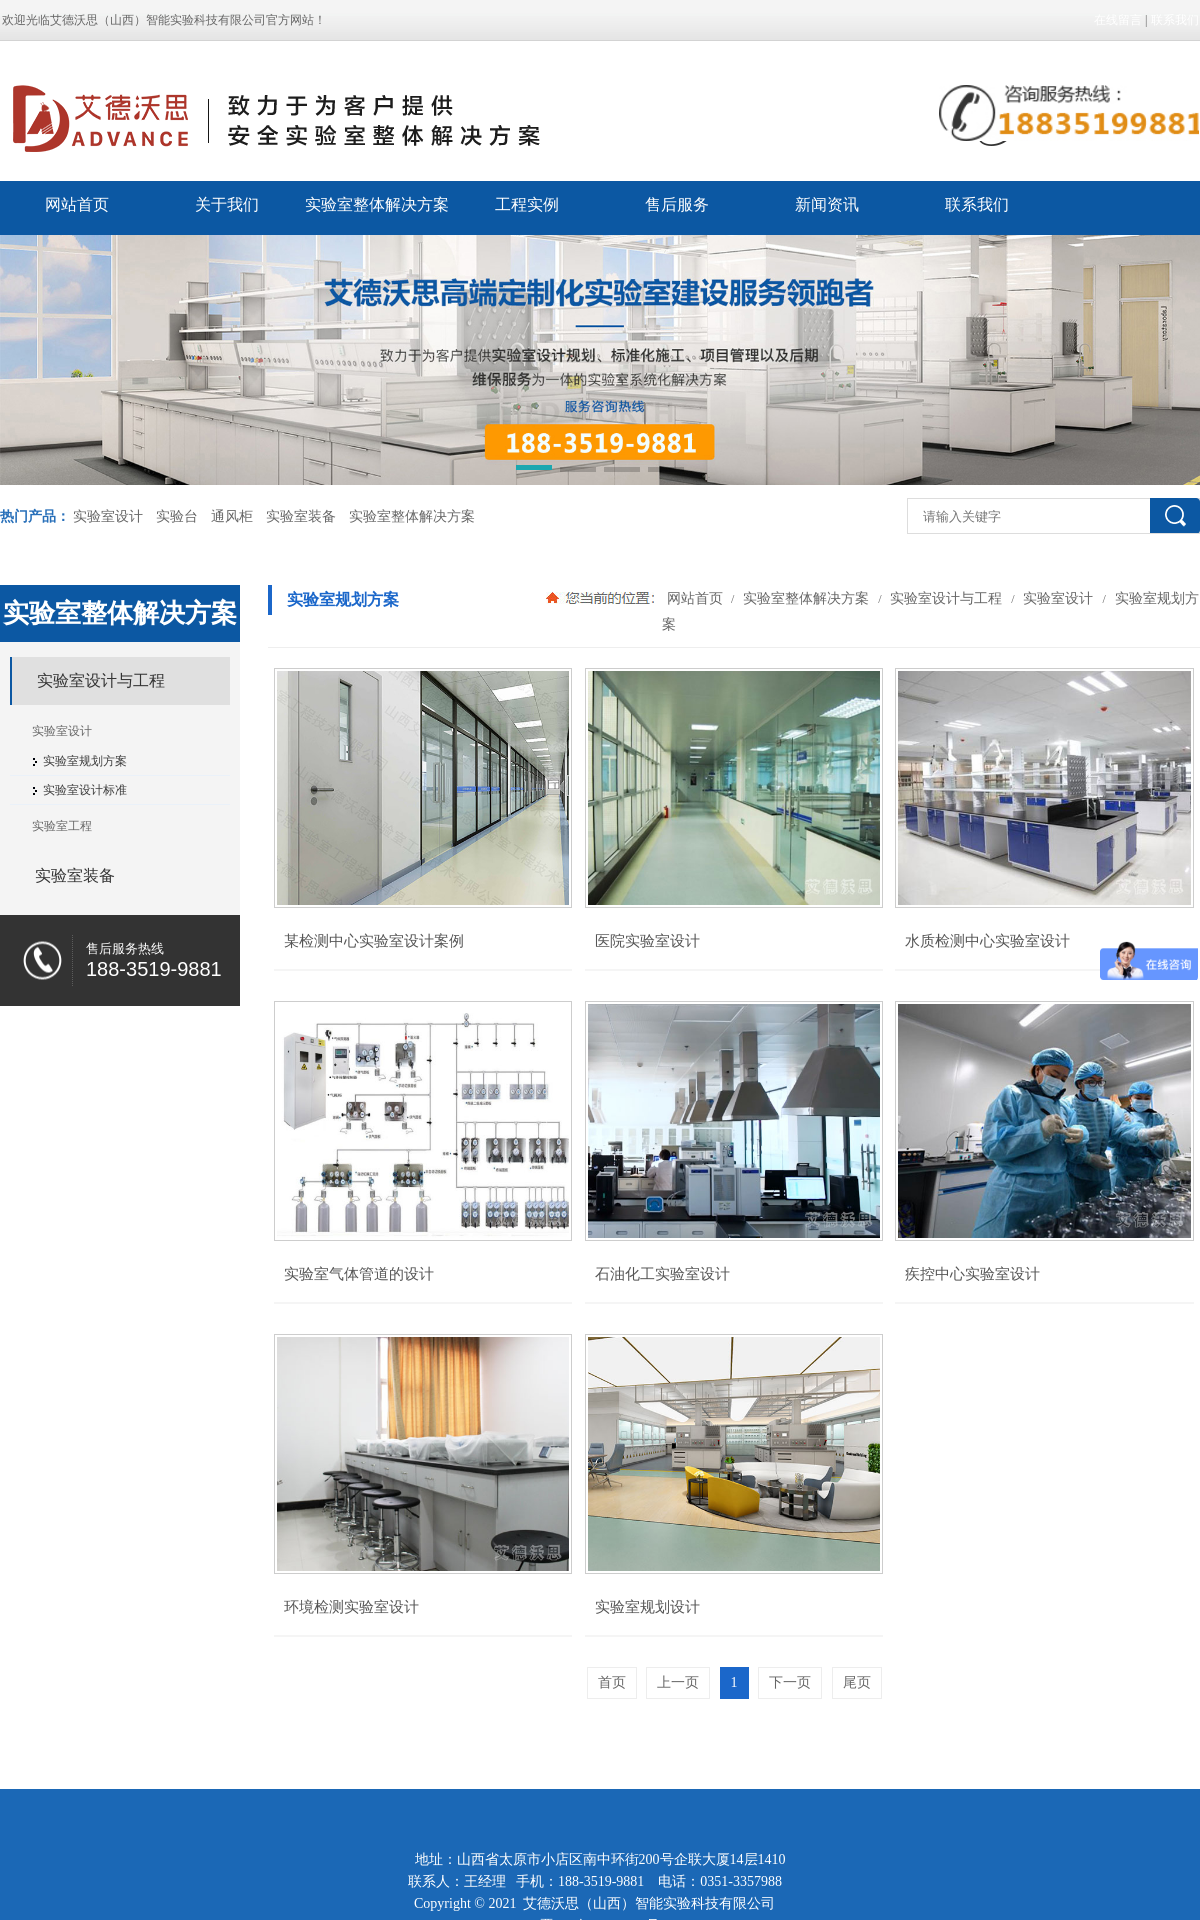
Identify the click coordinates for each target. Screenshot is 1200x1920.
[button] (534, 471)
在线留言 (1118, 20)
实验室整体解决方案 (377, 204)
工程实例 (527, 204)
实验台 (177, 516)
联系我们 (1175, 20)
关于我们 (227, 204)
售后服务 (677, 204)
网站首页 (77, 204)
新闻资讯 (827, 204)
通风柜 (232, 516)
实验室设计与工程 (946, 598)
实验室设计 (108, 516)
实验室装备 (301, 516)
